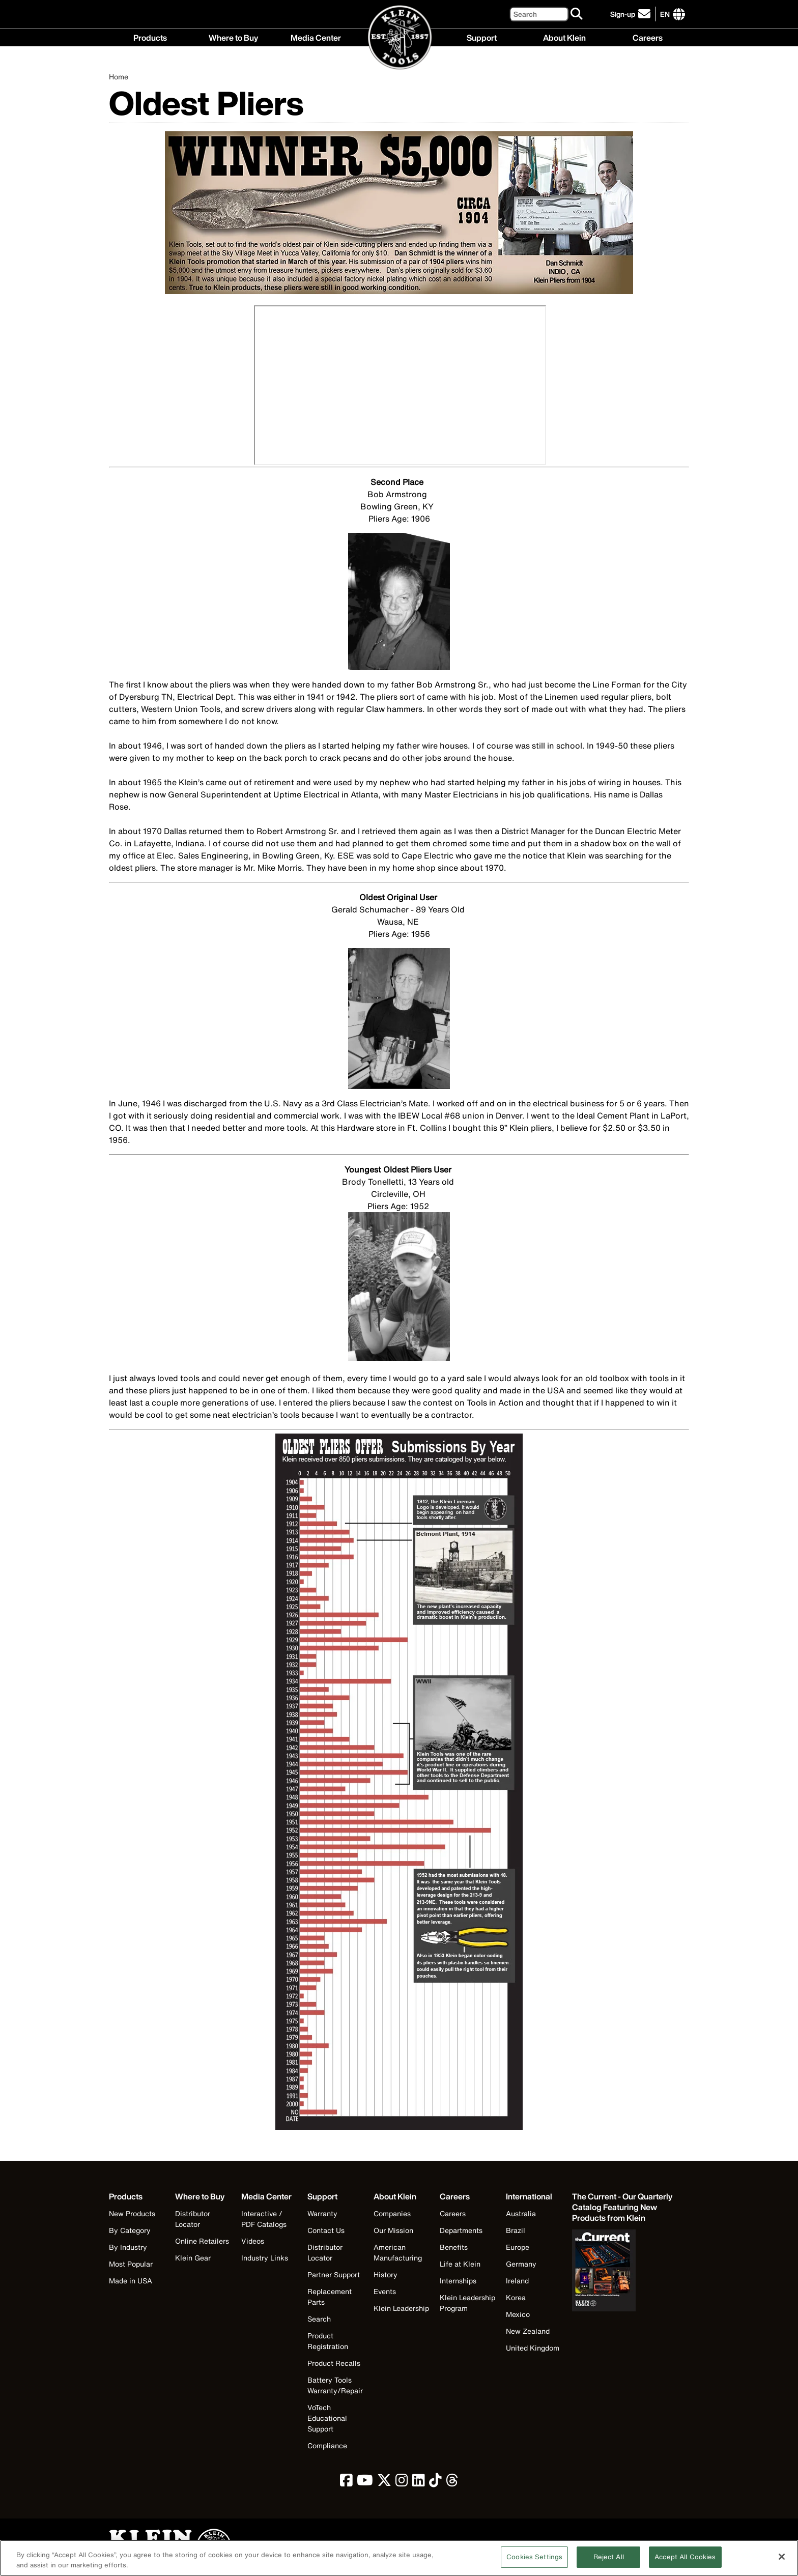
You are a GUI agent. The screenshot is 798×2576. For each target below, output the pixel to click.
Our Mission (393, 2230)
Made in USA (130, 2280)
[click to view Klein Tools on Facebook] (346, 2482)
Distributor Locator (192, 2218)
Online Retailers (202, 2241)
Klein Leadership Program (467, 2302)
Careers (648, 37)
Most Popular (131, 2263)
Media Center (316, 37)
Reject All (608, 2557)
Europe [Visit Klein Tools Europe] (517, 2247)
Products (150, 37)
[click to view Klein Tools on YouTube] (365, 2482)
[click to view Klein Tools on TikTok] (435, 2482)
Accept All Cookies (685, 2557)
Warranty (322, 2213)
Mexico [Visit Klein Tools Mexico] (518, 2314)
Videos (252, 2241)
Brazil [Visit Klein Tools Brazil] (515, 2230)
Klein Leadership (401, 2308)
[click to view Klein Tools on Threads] (452, 2482)
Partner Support (333, 2274)
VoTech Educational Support (327, 2418)
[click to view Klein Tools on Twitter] (384, 2482)
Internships (458, 2280)
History (385, 2274)
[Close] (782, 2556)
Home (118, 76)
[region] (399, 2558)
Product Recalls (333, 2363)
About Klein (564, 37)
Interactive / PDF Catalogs (264, 2218)
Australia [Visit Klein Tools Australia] (521, 2213)
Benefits (454, 2247)
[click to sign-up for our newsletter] (631, 14)
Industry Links (264, 2257)
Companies (392, 2213)
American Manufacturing (398, 2252)
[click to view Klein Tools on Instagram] (401, 2482)
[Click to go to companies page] (665, 14)
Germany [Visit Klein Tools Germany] (521, 2263)
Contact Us (326, 2230)
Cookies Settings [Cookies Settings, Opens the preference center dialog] (534, 2557)
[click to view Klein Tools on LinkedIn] (418, 2482)
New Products (132, 2213)
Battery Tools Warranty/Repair (335, 2385)
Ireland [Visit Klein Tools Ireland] (517, 2280)
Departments (461, 2230)
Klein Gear (193, 2257)
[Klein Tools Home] (399, 38)
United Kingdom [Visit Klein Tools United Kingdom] (532, 2347)
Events (385, 2291)
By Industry (128, 2247)
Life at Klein (460, 2263)
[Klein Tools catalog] (623, 2207)
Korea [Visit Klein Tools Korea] (516, 2297)
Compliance (327, 2445)
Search (319, 2318)
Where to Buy (233, 37)
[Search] (538, 14)
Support (482, 37)
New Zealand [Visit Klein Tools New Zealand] (528, 2331)
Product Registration (327, 2341)
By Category (130, 2230)
